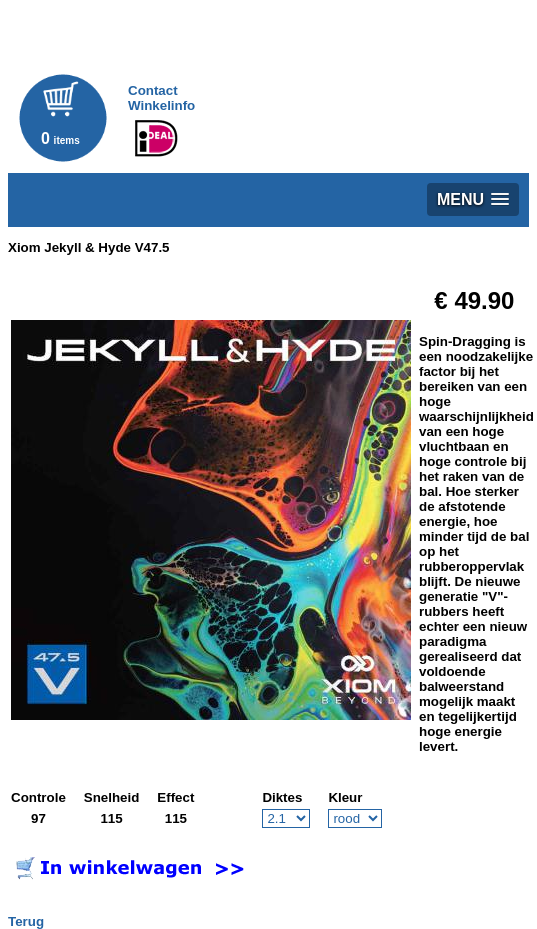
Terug (26, 921)
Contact (153, 90)
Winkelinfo (161, 105)
